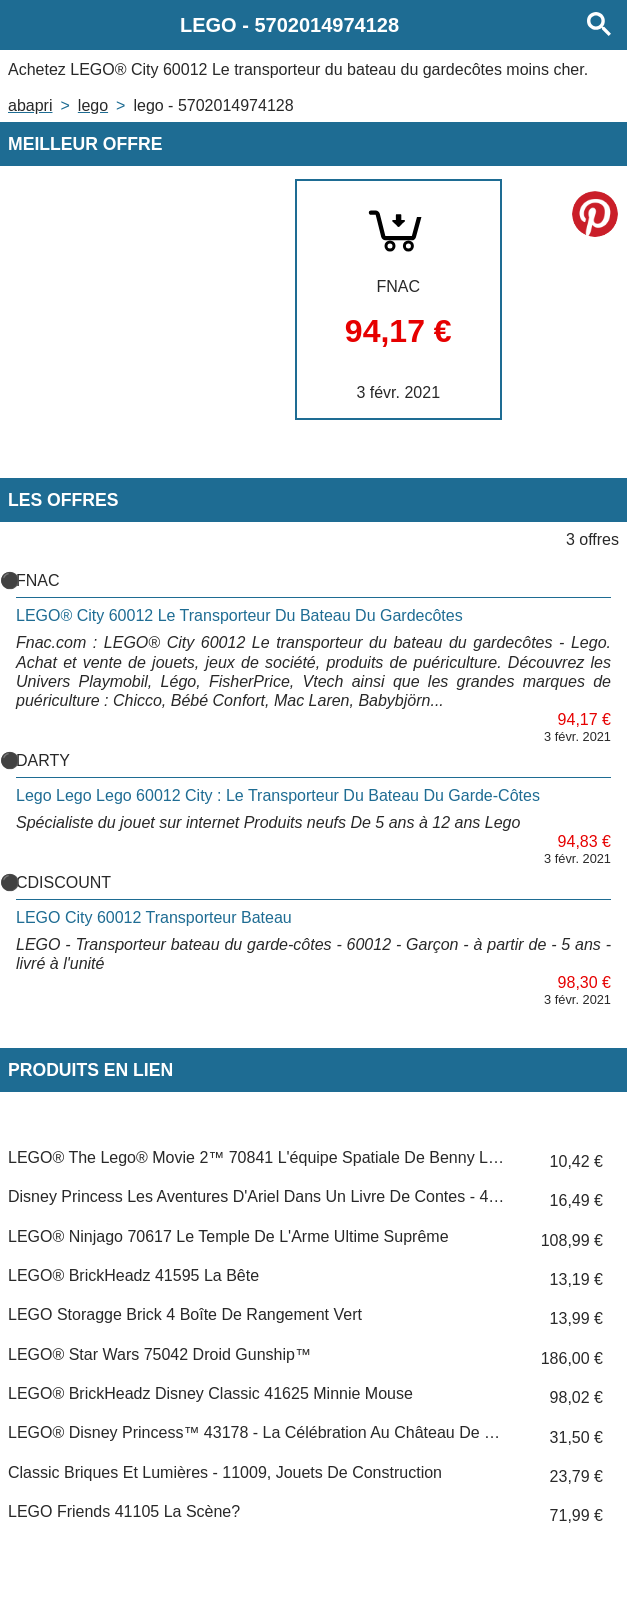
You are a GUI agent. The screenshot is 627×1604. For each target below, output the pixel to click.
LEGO (93, 105)
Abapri (30, 105)
